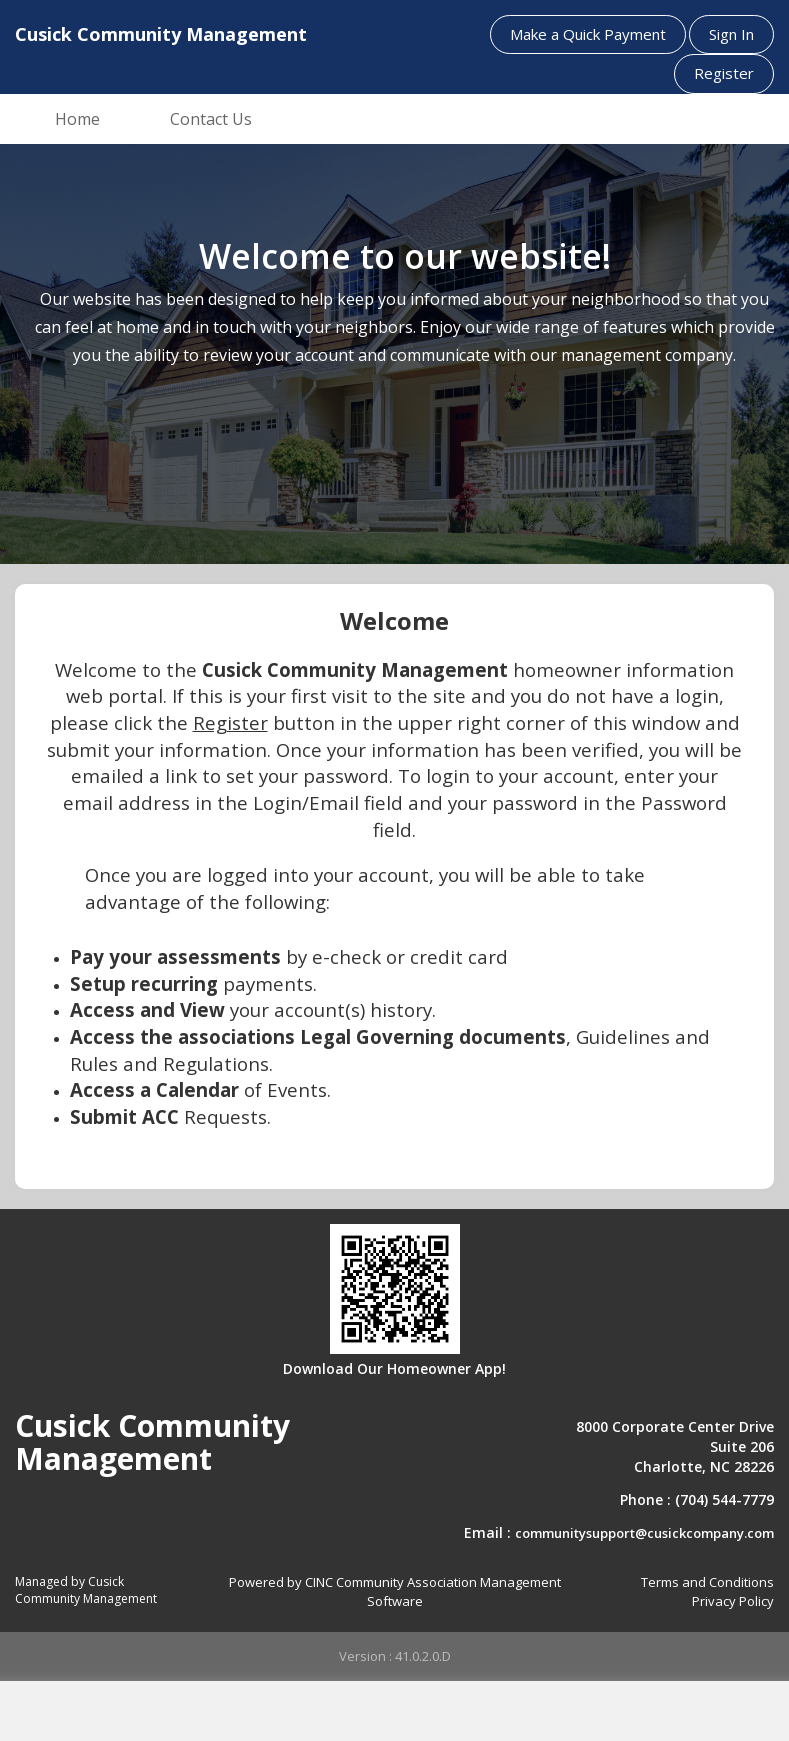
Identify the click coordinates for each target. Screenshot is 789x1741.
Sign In (731, 34)
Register (724, 73)
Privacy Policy (733, 1601)
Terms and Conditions (707, 1582)
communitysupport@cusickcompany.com (644, 1533)
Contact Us (211, 119)
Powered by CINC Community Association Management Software (395, 1591)
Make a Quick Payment (588, 34)
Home (77, 119)
